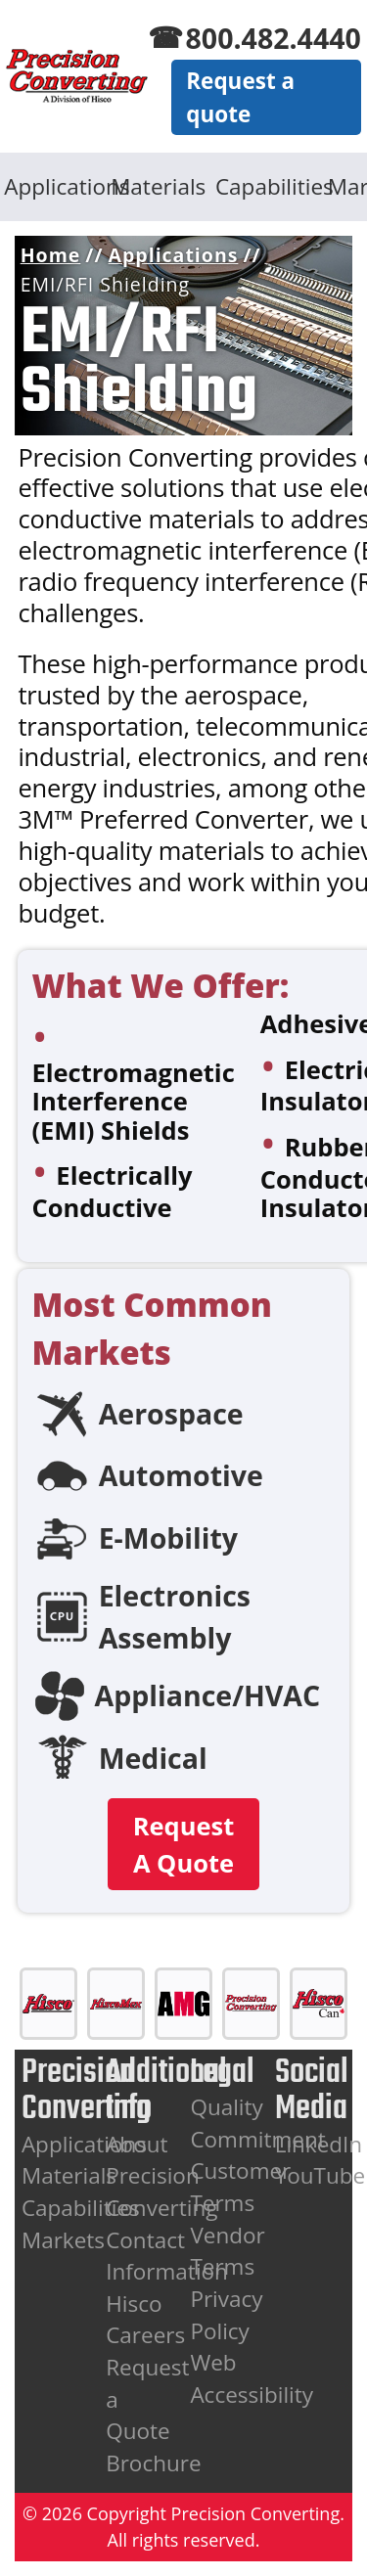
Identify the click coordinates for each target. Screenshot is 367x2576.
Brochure (153, 2463)
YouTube (320, 2175)
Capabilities (263, 186)
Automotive (181, 1475)
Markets (63, 2240)
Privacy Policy (226, 2314)
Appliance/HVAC (208, 1695)
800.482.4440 (273, 38)
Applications (52, 186)
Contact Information (167, 2256)
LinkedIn (319, 2144)
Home (51, 255)
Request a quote (240, 97)
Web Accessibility (251, 2378)
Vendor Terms (227, 2251)
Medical (153, 1758)
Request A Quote (184, 1844)
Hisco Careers (145, 2319)
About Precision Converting (161, 2176)
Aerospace (171, 1413)
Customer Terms (240, 2186)
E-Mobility (168, 1538)
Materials (158, 186)
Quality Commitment (257, 2123)
